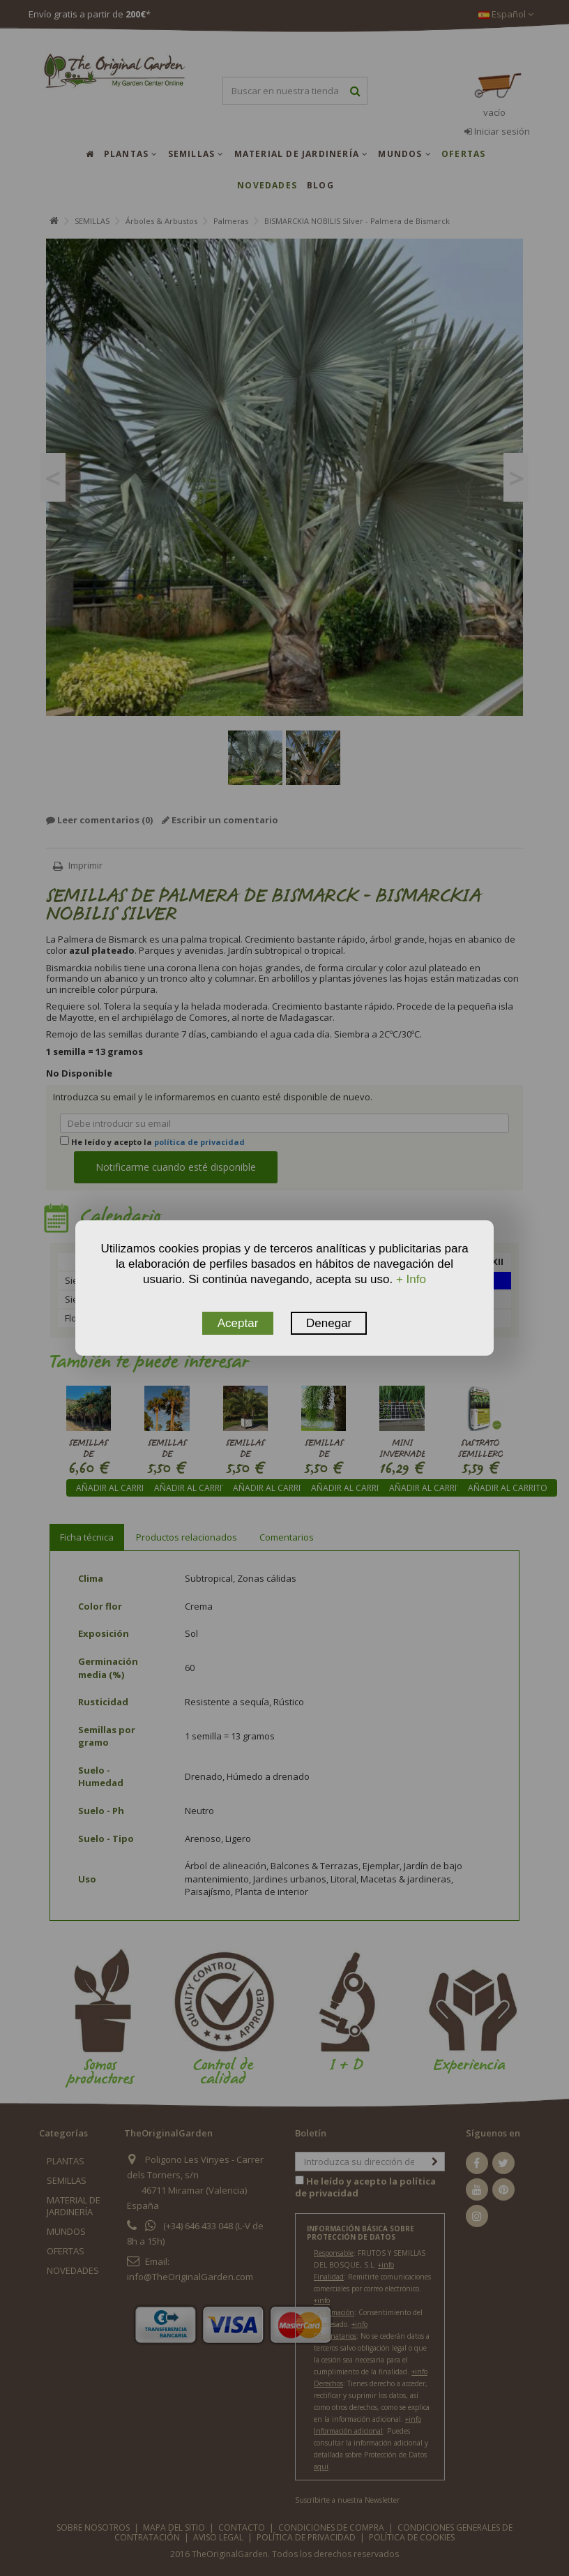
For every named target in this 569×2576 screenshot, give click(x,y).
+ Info (411, 1279)
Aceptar (238, 1323)
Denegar (328, 1323)
